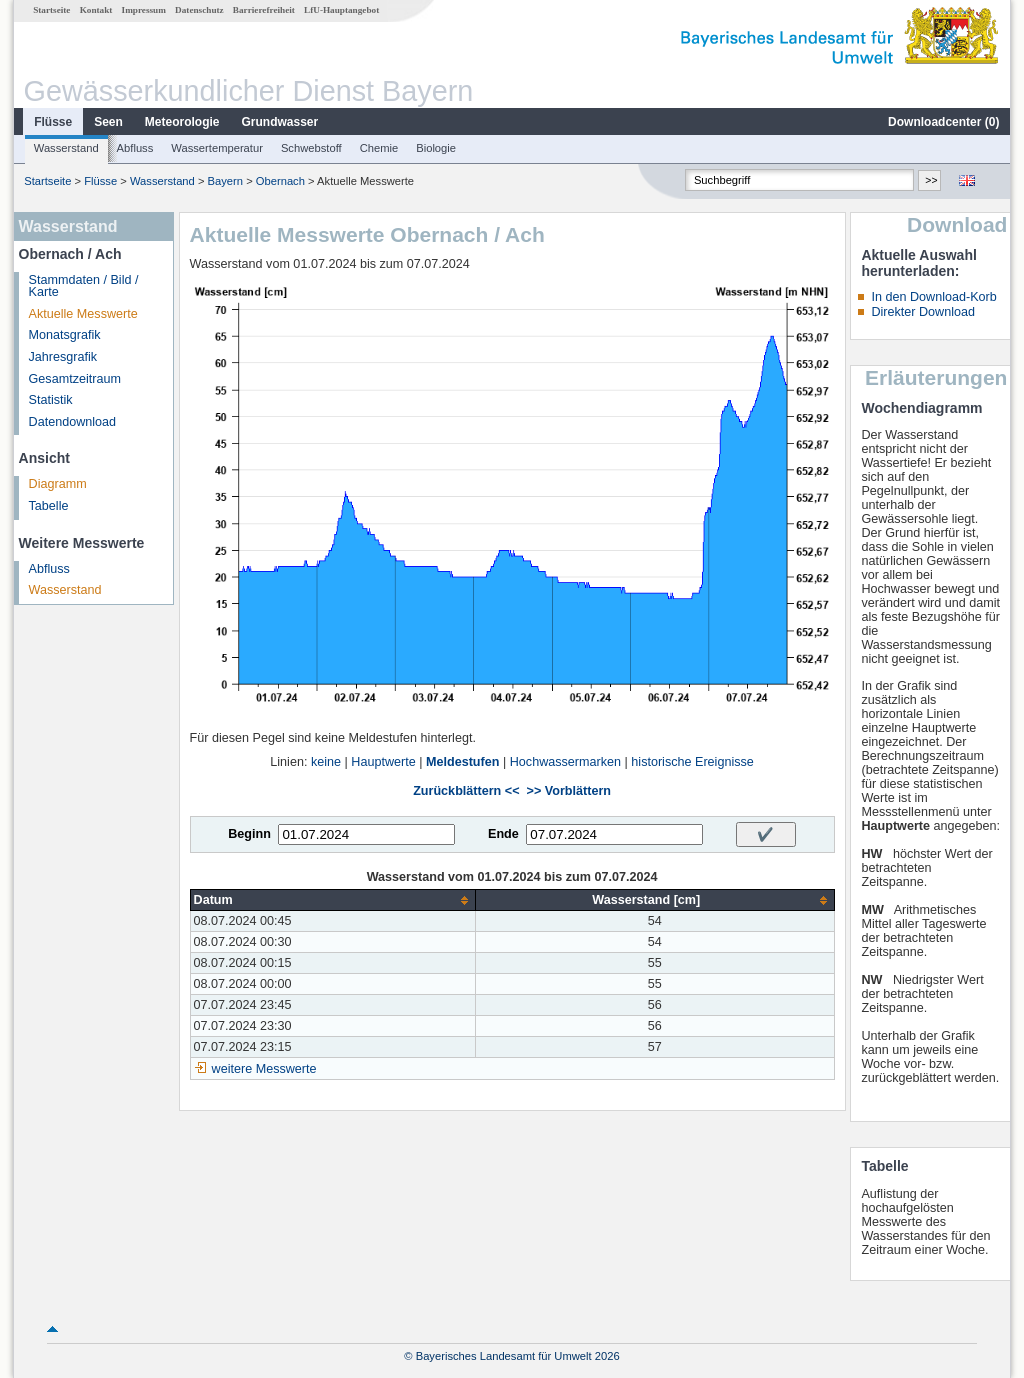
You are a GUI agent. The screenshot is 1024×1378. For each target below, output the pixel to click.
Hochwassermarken (565, 762)
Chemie (379, 148)
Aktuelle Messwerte (83, 314)
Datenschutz (199, 10)
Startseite (51, 10)
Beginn (249, 834)
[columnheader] (332, 900)
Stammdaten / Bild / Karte (84, 286)
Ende (503, 834)
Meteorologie (182, 122)
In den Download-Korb (933, 297)
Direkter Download (923, 312)
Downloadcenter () (943, 122)
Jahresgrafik (63, 357)
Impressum (144, 10)
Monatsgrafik (65, 335)
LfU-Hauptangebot (341, 10)
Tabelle (49, 506)
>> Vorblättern (569, 791)
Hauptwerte (383, 762)
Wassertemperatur (217, 148)
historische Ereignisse (692, 762)
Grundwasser (280, 122)
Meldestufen (462, 762)
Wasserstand (66, 148)
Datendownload (73, 422)
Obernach (280, 181)
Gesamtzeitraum (75, 379)
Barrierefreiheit (264, 10)
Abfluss (135, 148)
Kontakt (96, 10)
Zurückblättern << (466, 791)
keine (326, 762)
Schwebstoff (311, 148)
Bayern (225, 181)
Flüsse (53, 122)
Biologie (436, 148)
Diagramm (58, 484)
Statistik (51, 400)
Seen (108, 122)
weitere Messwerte (264, 1069)
